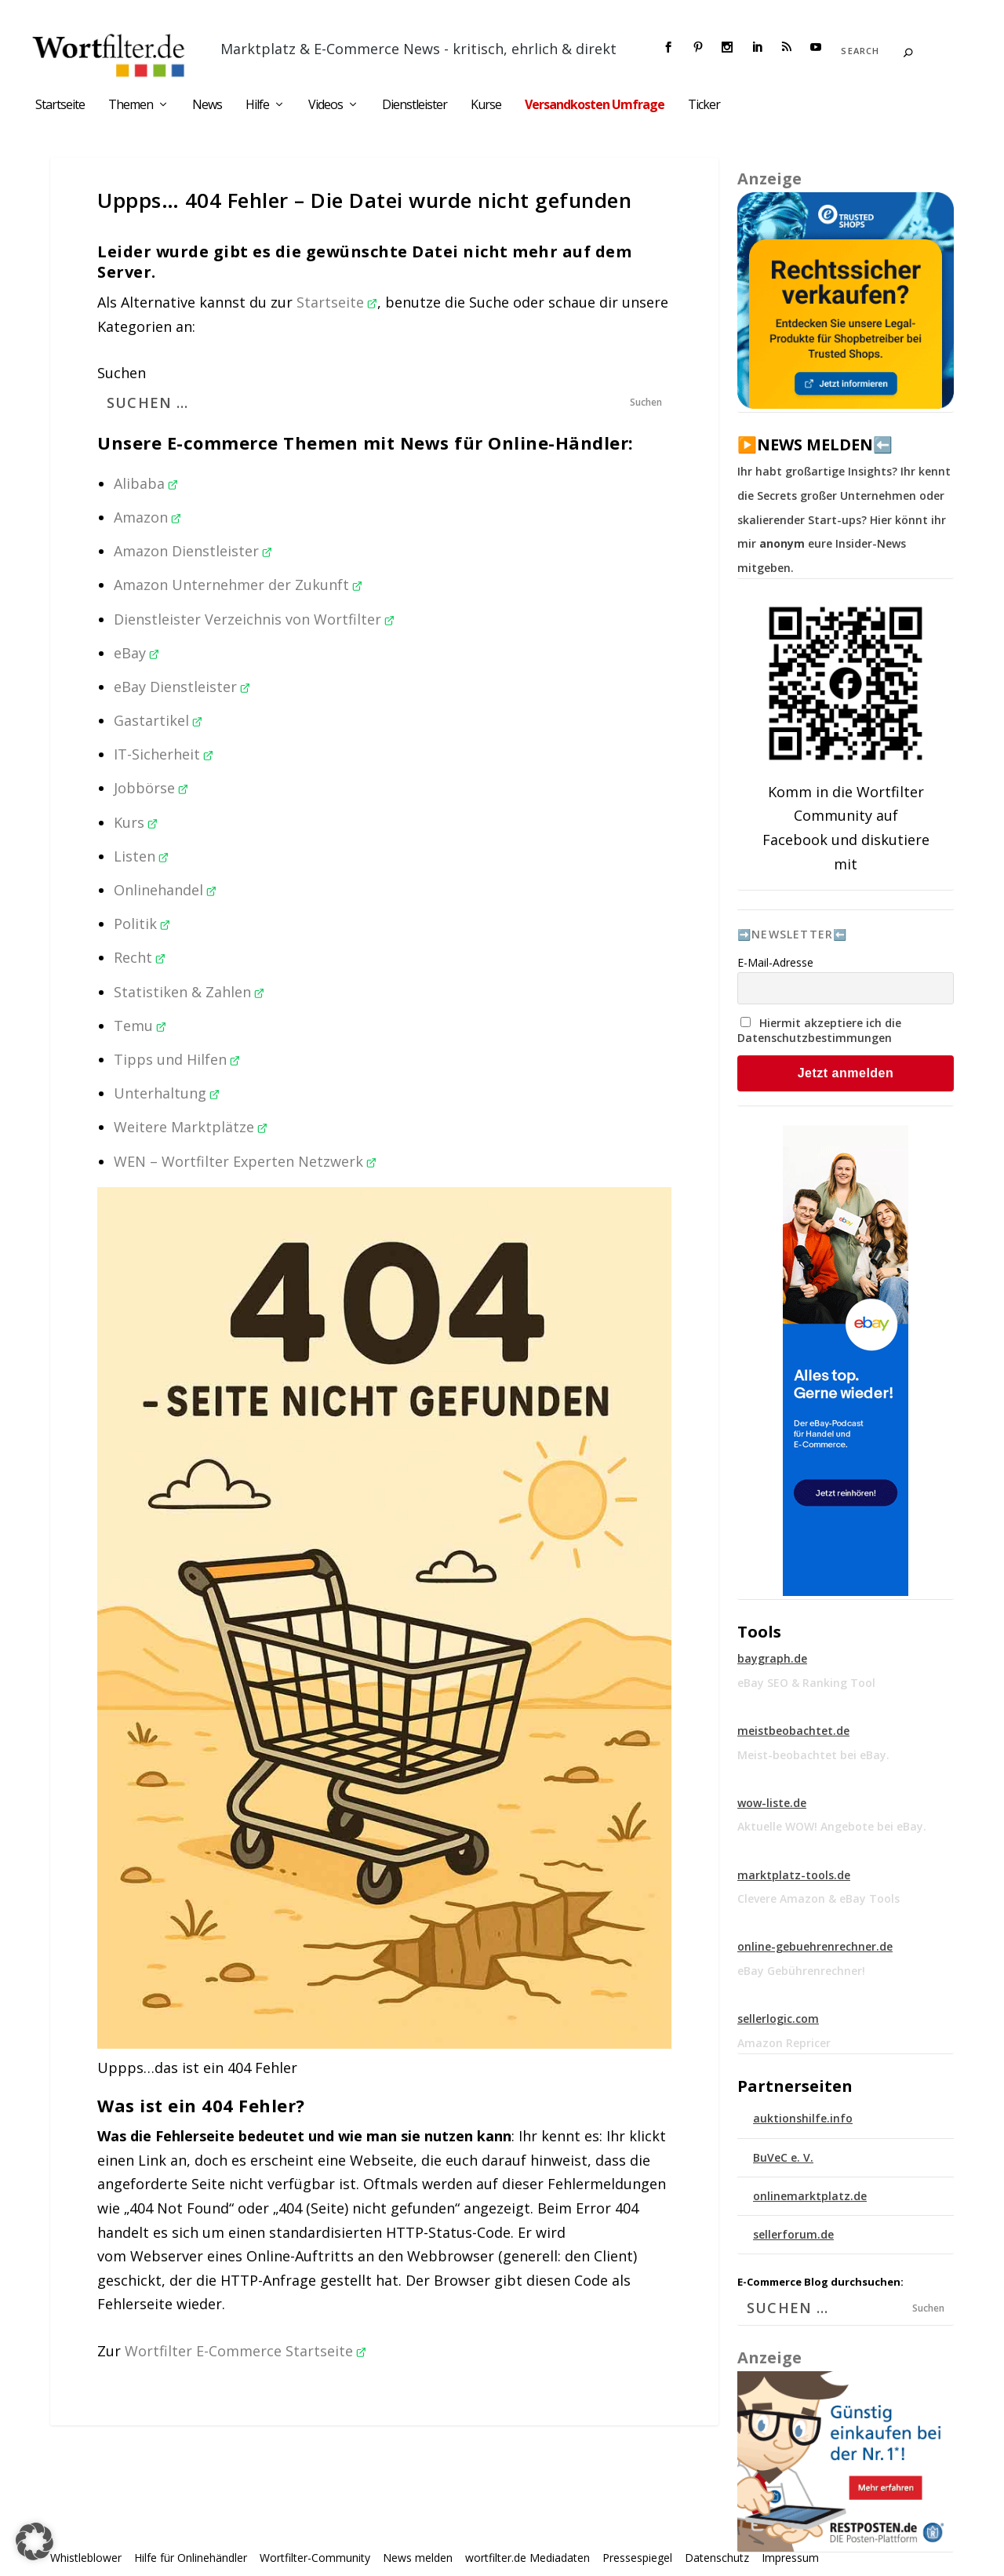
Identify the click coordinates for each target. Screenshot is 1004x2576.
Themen (130, 105)
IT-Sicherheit (163, 754)
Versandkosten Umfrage (594, 105)
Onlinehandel (165, 889)
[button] (34, 2541)
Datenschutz (717, 2557)
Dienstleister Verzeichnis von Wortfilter (254, 619)
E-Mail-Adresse (775, 962)
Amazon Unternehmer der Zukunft (238, 584)
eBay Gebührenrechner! (801, 1970)
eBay (136, 652)
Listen (141, 856)
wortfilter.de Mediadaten (527, 2557)
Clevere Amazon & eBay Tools (818, 1898)
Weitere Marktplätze (190, 1126)
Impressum (790, 2557)
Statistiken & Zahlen (189, 991)
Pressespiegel (637, 2557)
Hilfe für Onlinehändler (190, 2557)
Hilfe (257, 105)
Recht (140, 957)
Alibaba (146, 483)
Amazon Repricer (784, 2042)
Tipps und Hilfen (177, 1059)
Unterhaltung (167, 1093)
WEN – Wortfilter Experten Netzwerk (245, 1161)
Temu (140, 1025)
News (207, 105)
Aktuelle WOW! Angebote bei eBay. (831, 1826)
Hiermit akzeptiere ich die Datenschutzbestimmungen (819, 1030)
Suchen (121, 372)
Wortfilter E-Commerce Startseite (245, 2350)
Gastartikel (158, 720)
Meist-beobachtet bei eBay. (813, 1754)
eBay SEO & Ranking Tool (806, 1682)
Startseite (60, 105)
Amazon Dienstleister (193, 550)
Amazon (147, 517)
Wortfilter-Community (315, 2557)
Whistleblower (86, 2557)
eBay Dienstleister (182, 686)
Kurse (486, 105)
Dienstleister (414, 105)
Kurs (136, 822)
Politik (142, 923)
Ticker (704, 105)
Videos (325, 105)
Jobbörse (151, 787)
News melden (418, 2557)
